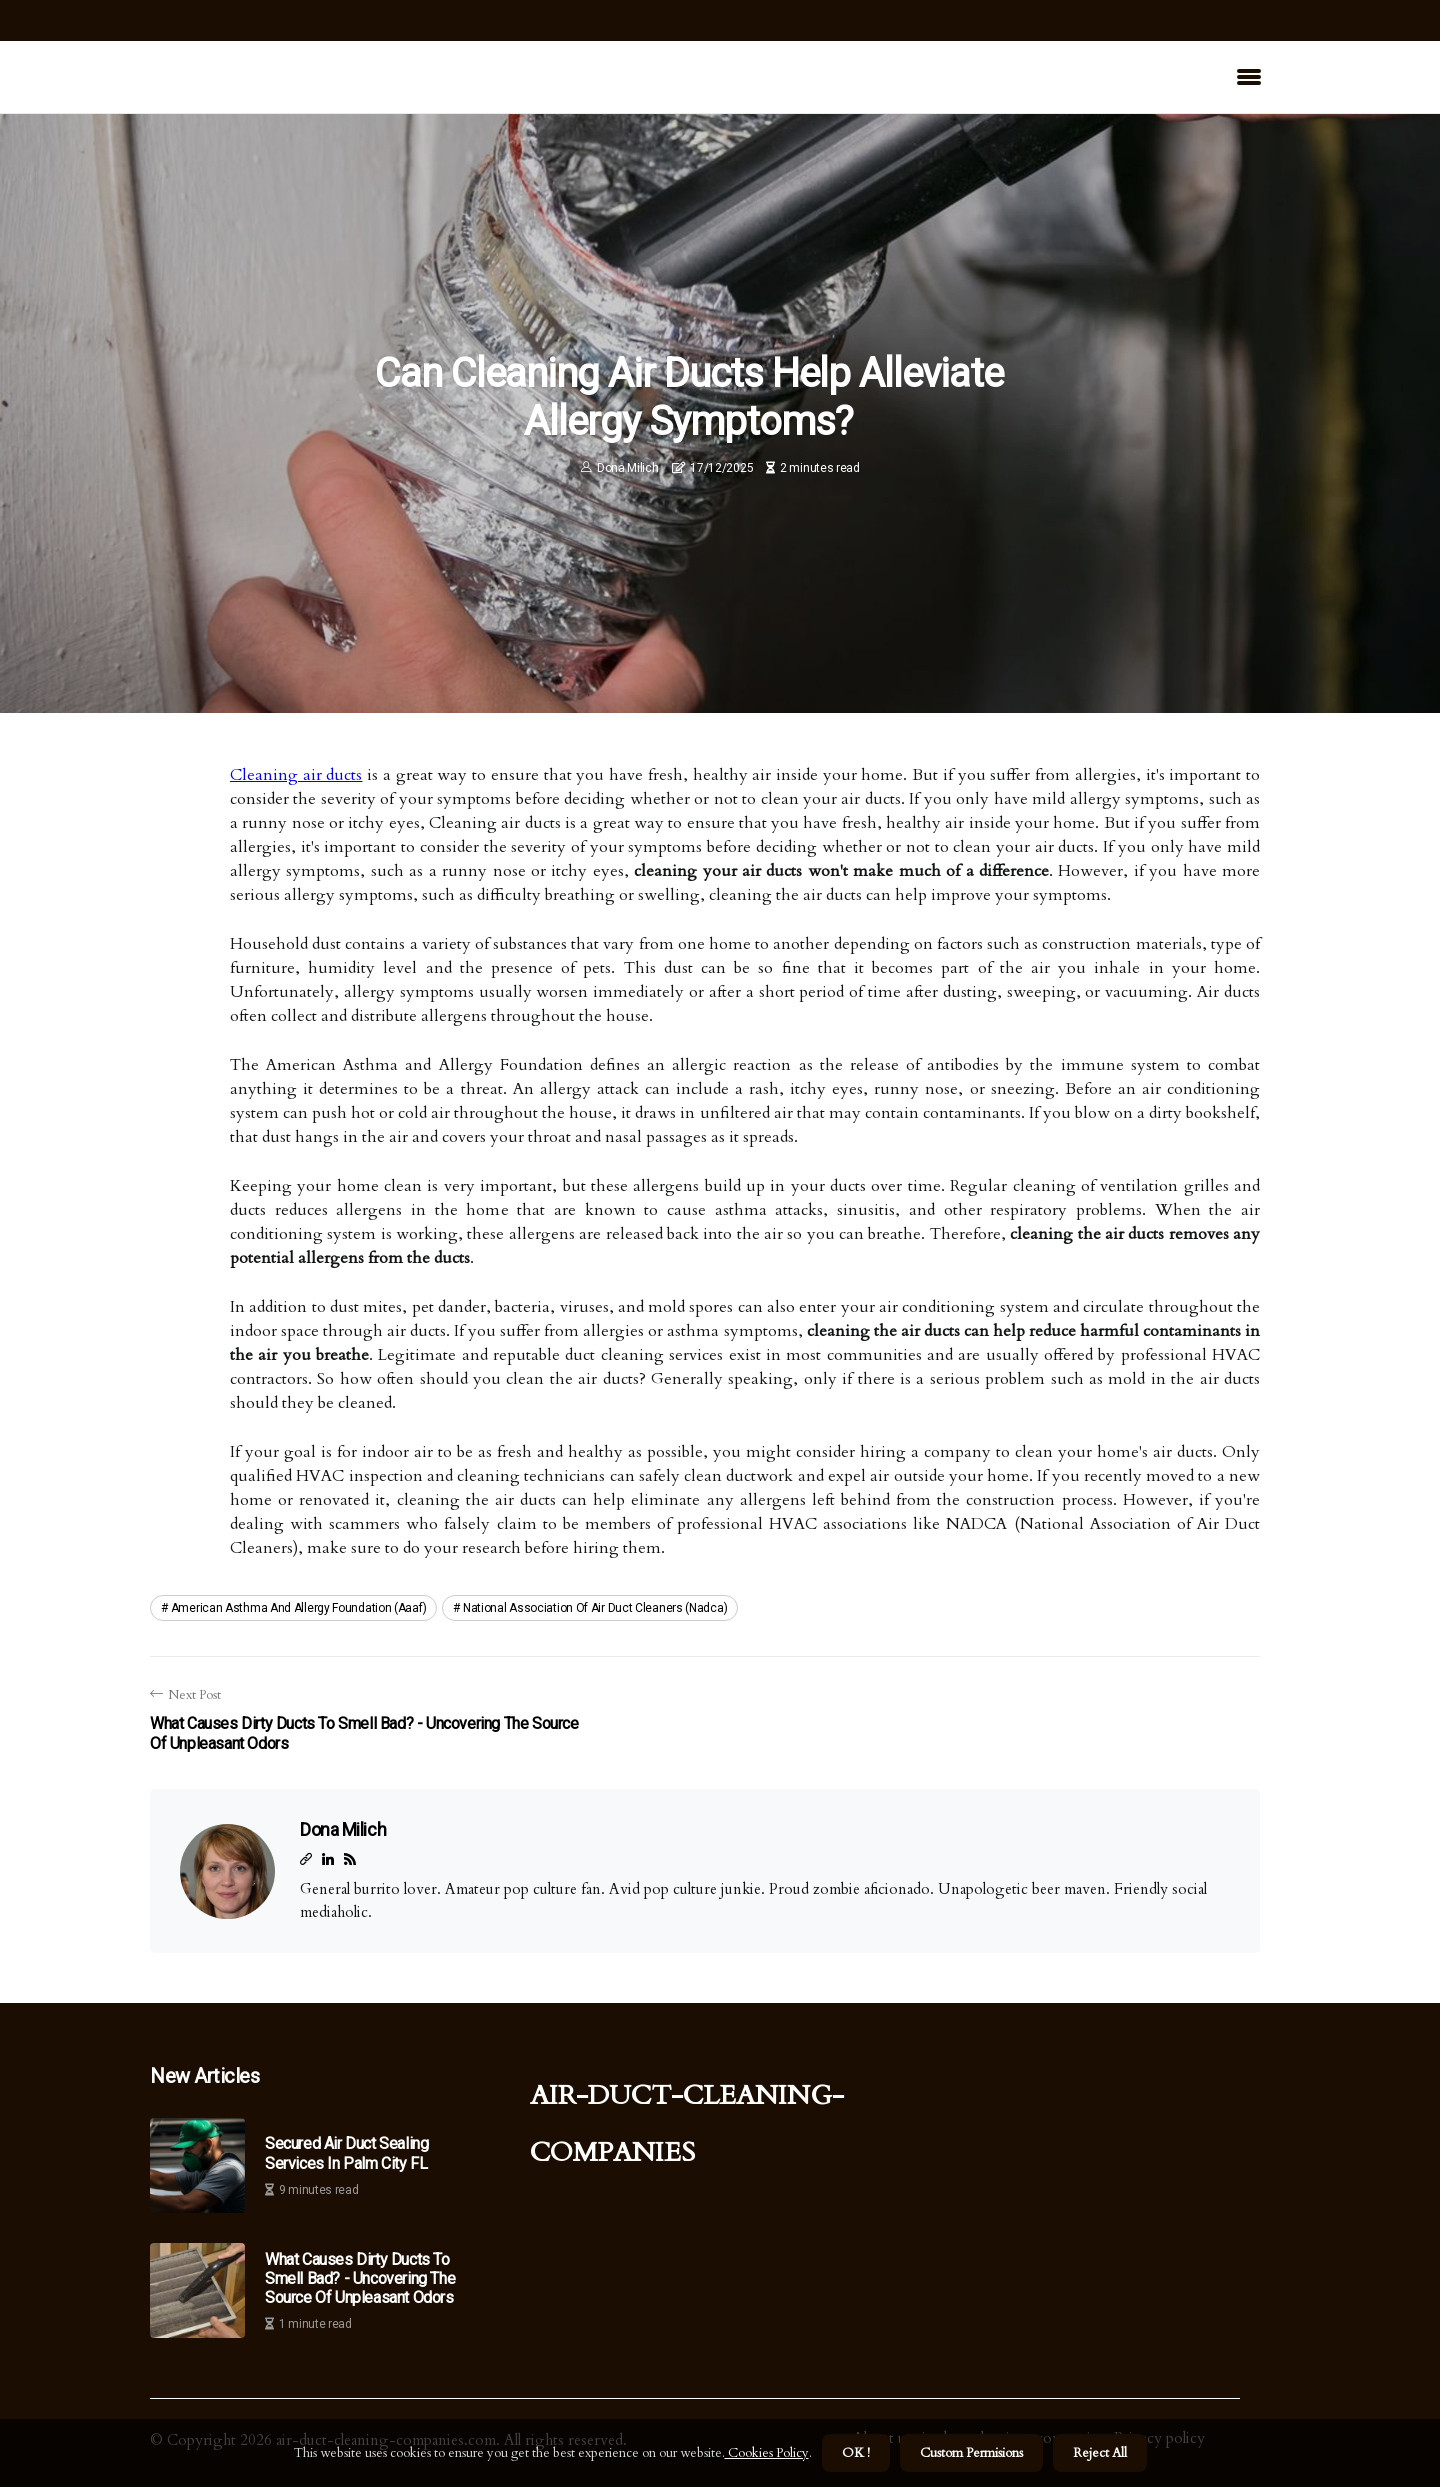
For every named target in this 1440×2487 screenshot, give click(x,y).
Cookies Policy (767, 2453)
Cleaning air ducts (296, 775)
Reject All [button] (1100, 2453)
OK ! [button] (856, 2453)
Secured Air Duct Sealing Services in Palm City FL (346, 2153)
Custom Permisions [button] (971, 2453)
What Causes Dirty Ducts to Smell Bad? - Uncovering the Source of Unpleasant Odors (360, 2278)
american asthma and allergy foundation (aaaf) (299, 1608)
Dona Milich (628, 468)
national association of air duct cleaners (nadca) (595, 1608)
